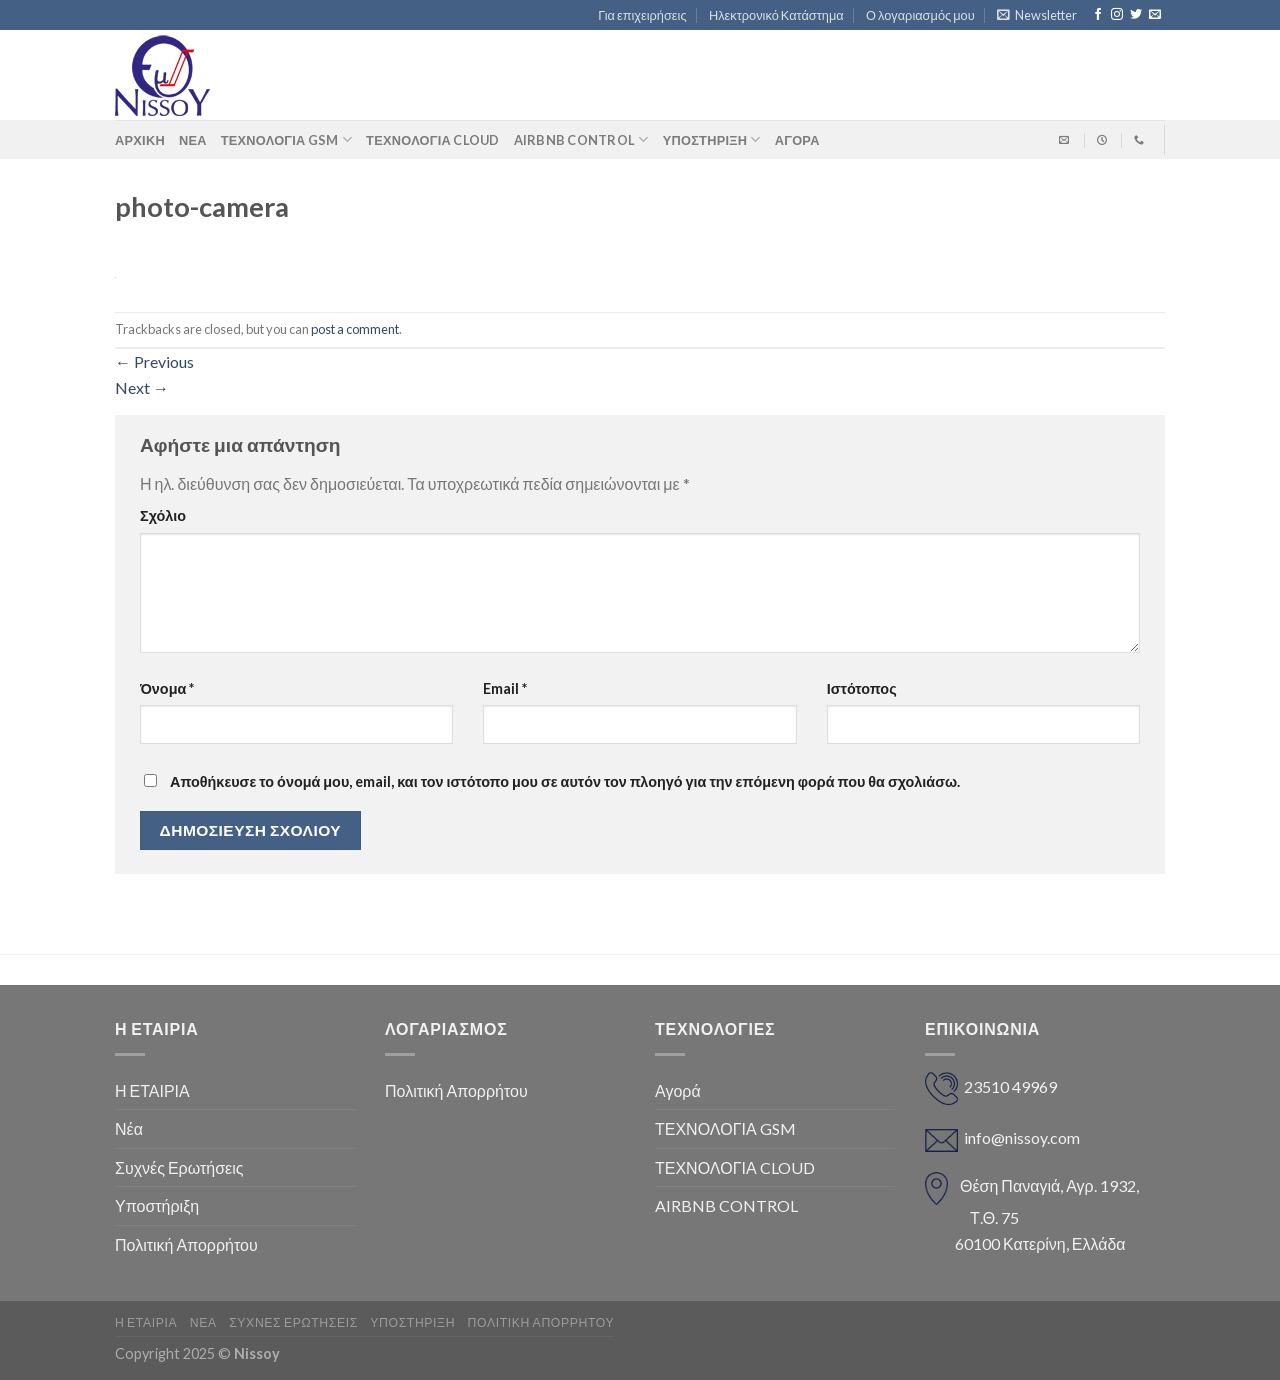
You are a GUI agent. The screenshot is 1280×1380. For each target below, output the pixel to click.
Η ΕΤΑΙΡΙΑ (152, 1090)
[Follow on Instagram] (1117, 15)
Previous (154, 361)
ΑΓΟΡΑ (797, 140)
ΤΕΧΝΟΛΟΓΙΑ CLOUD (432, 140)
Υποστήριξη (712, 139)
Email (505, 688)
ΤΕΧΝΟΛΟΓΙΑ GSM (286, 139)
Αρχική (140, 140)
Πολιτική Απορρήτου (186, 1244)
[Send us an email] (1155, 15)
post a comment (355, 329)
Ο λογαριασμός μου (920, 15)
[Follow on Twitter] (1136, 15)
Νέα (193, 140)
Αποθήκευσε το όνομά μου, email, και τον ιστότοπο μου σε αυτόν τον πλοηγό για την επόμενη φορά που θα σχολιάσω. (565, 781)
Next (142, 387)
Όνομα (167, 688)
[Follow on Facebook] (1098, 15)
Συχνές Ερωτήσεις (179, 1167)
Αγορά (678, 1090)
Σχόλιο (163, 515)
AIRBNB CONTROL (581, 139)
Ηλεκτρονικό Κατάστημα (776, 15)
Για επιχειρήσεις (642, 15)
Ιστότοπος (862, 688)
